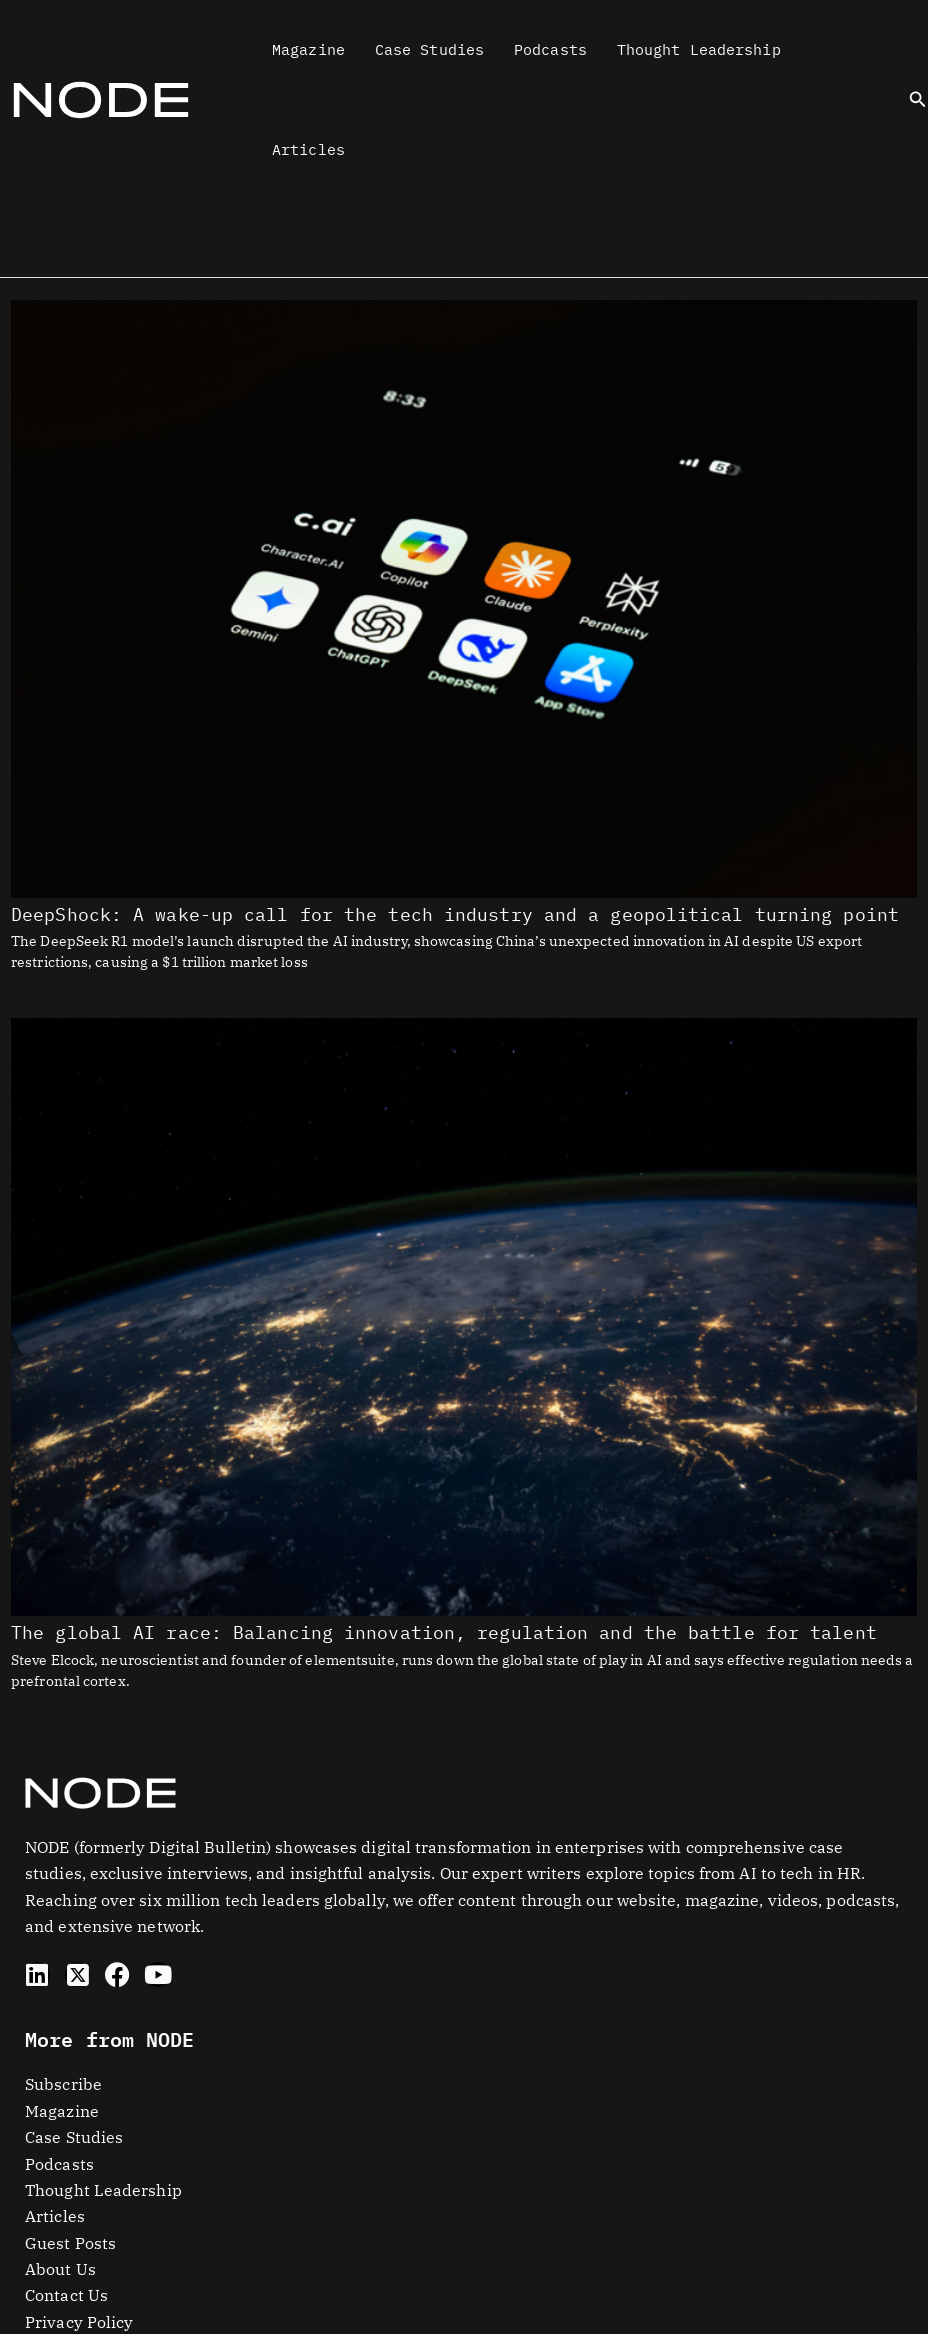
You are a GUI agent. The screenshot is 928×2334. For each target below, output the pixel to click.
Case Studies (429, 49)
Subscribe (63, 2084)
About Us (60, 2269)
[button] (918, 100)
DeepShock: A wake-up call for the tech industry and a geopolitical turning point (455, 914)
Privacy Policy (79, 2322)
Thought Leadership (699, 49)
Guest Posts (70, 2243)
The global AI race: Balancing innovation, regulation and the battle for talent (444, 1632)
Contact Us (66, 2295)
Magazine (308, 49)
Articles (308, 149)
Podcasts (550, 49)
